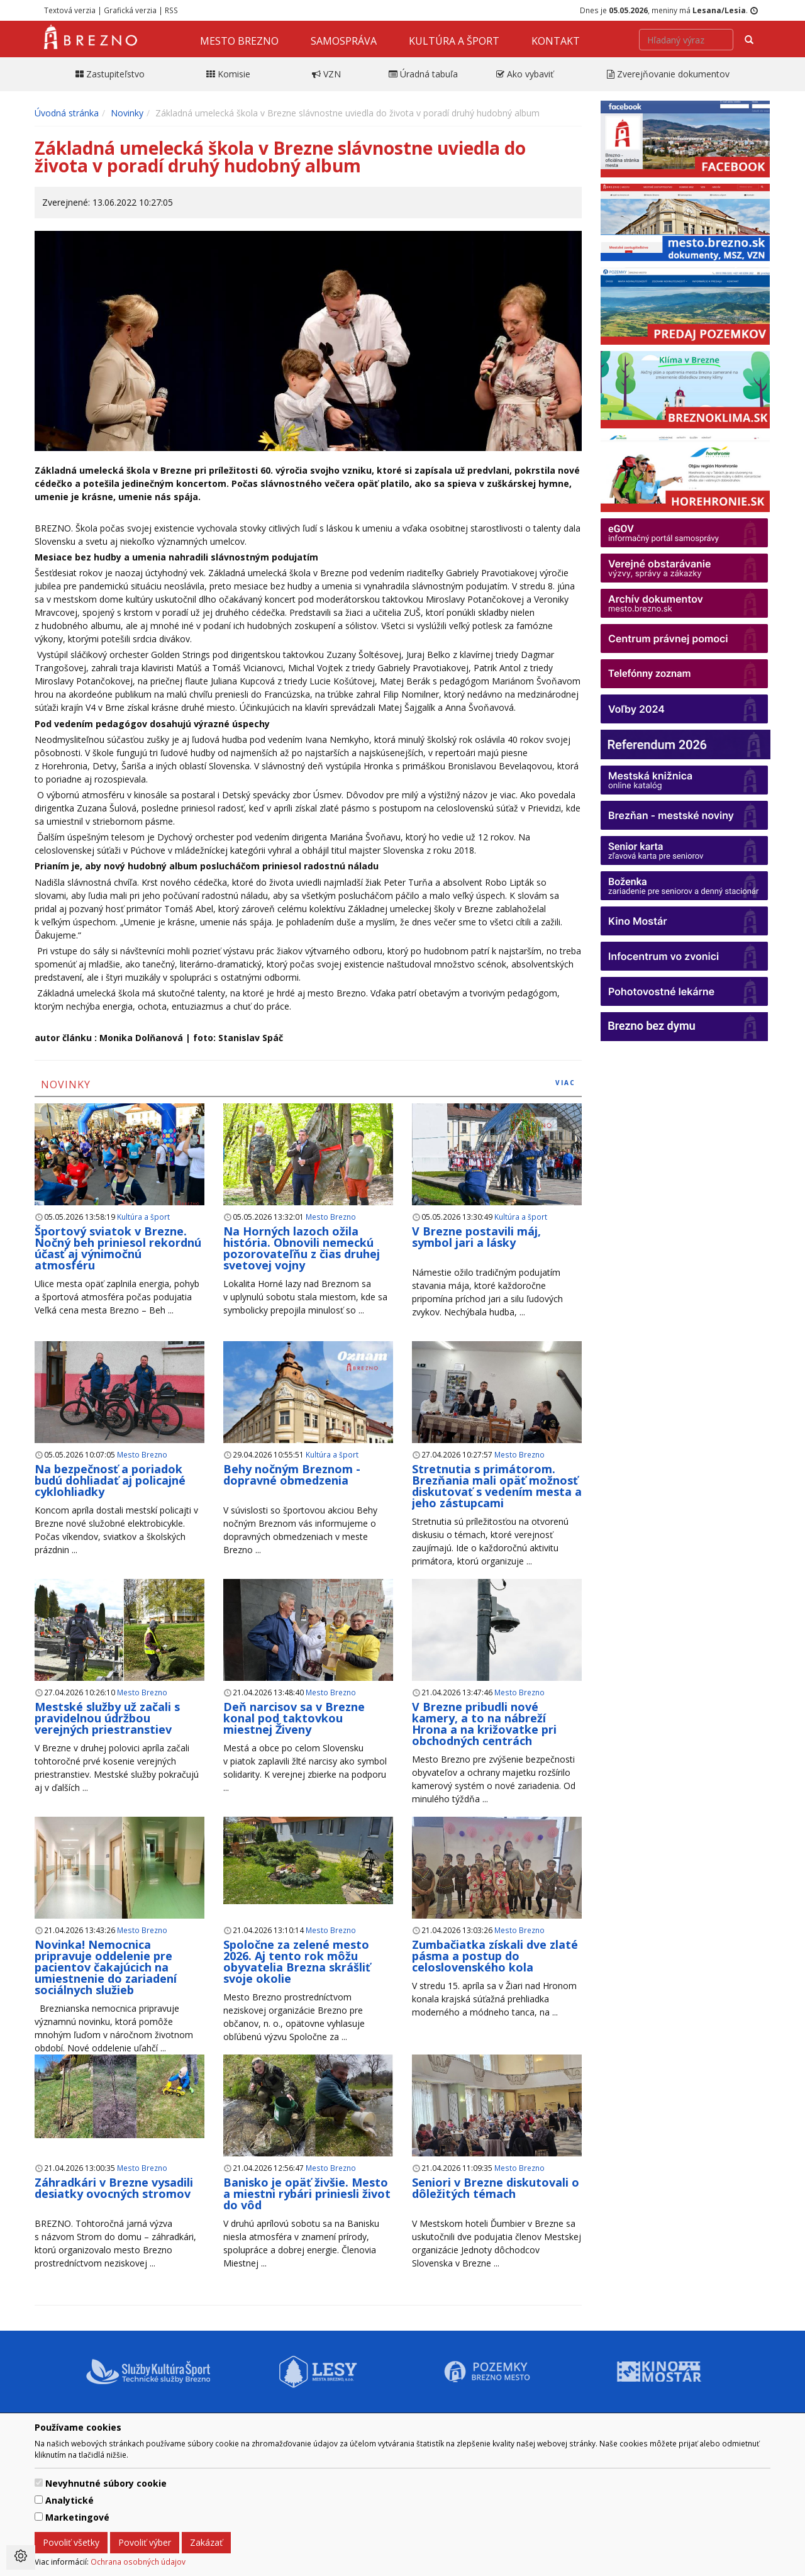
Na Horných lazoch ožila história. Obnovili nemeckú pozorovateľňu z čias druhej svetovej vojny (301, 1248)
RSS (171, 10)
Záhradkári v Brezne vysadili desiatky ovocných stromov (114, 2188)
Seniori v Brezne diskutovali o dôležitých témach (495, 2188)
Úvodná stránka (67, 113)
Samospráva (344, 41)
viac (565, 1082)
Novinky (127, 113)
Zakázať (206, 2542)
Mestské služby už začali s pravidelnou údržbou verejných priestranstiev (107, 1718)
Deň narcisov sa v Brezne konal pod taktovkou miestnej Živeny (294, 1718)
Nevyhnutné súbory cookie (106, 2483)
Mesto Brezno (239, 41)
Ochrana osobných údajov (138, 2561)
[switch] (39, 2482)
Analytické (69, 2500)
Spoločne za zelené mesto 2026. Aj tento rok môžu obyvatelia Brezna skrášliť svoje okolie (296, 1961)
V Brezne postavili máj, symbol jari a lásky (476, 1237)
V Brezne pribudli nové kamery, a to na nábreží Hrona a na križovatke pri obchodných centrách (484, 1723)
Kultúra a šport (454, 41)
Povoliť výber (144, 2542)
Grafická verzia (130, 10)
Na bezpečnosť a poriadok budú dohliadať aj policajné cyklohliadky (110, 1480)
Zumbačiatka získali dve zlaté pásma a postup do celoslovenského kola (495, 1956)
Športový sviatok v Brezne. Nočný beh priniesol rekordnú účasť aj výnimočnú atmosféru (118, 1248)
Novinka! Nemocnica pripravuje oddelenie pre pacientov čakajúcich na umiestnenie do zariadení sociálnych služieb (106, 1967)
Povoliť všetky (71, 2542)
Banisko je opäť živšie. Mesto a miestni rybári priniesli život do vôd (307, 2193)
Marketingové (77, 2517)
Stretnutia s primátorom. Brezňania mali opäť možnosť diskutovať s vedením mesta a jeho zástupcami (497, 1485)
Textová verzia (70, 10)
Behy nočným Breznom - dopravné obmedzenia (291, 1474)
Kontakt (555, 41)
